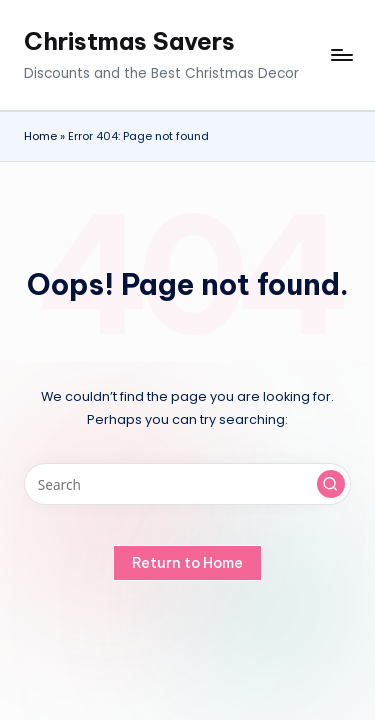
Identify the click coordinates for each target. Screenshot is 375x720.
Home (40, 136)
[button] (331, 484)
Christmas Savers (129, 41)
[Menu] (341, 55)
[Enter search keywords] (187, 484)
